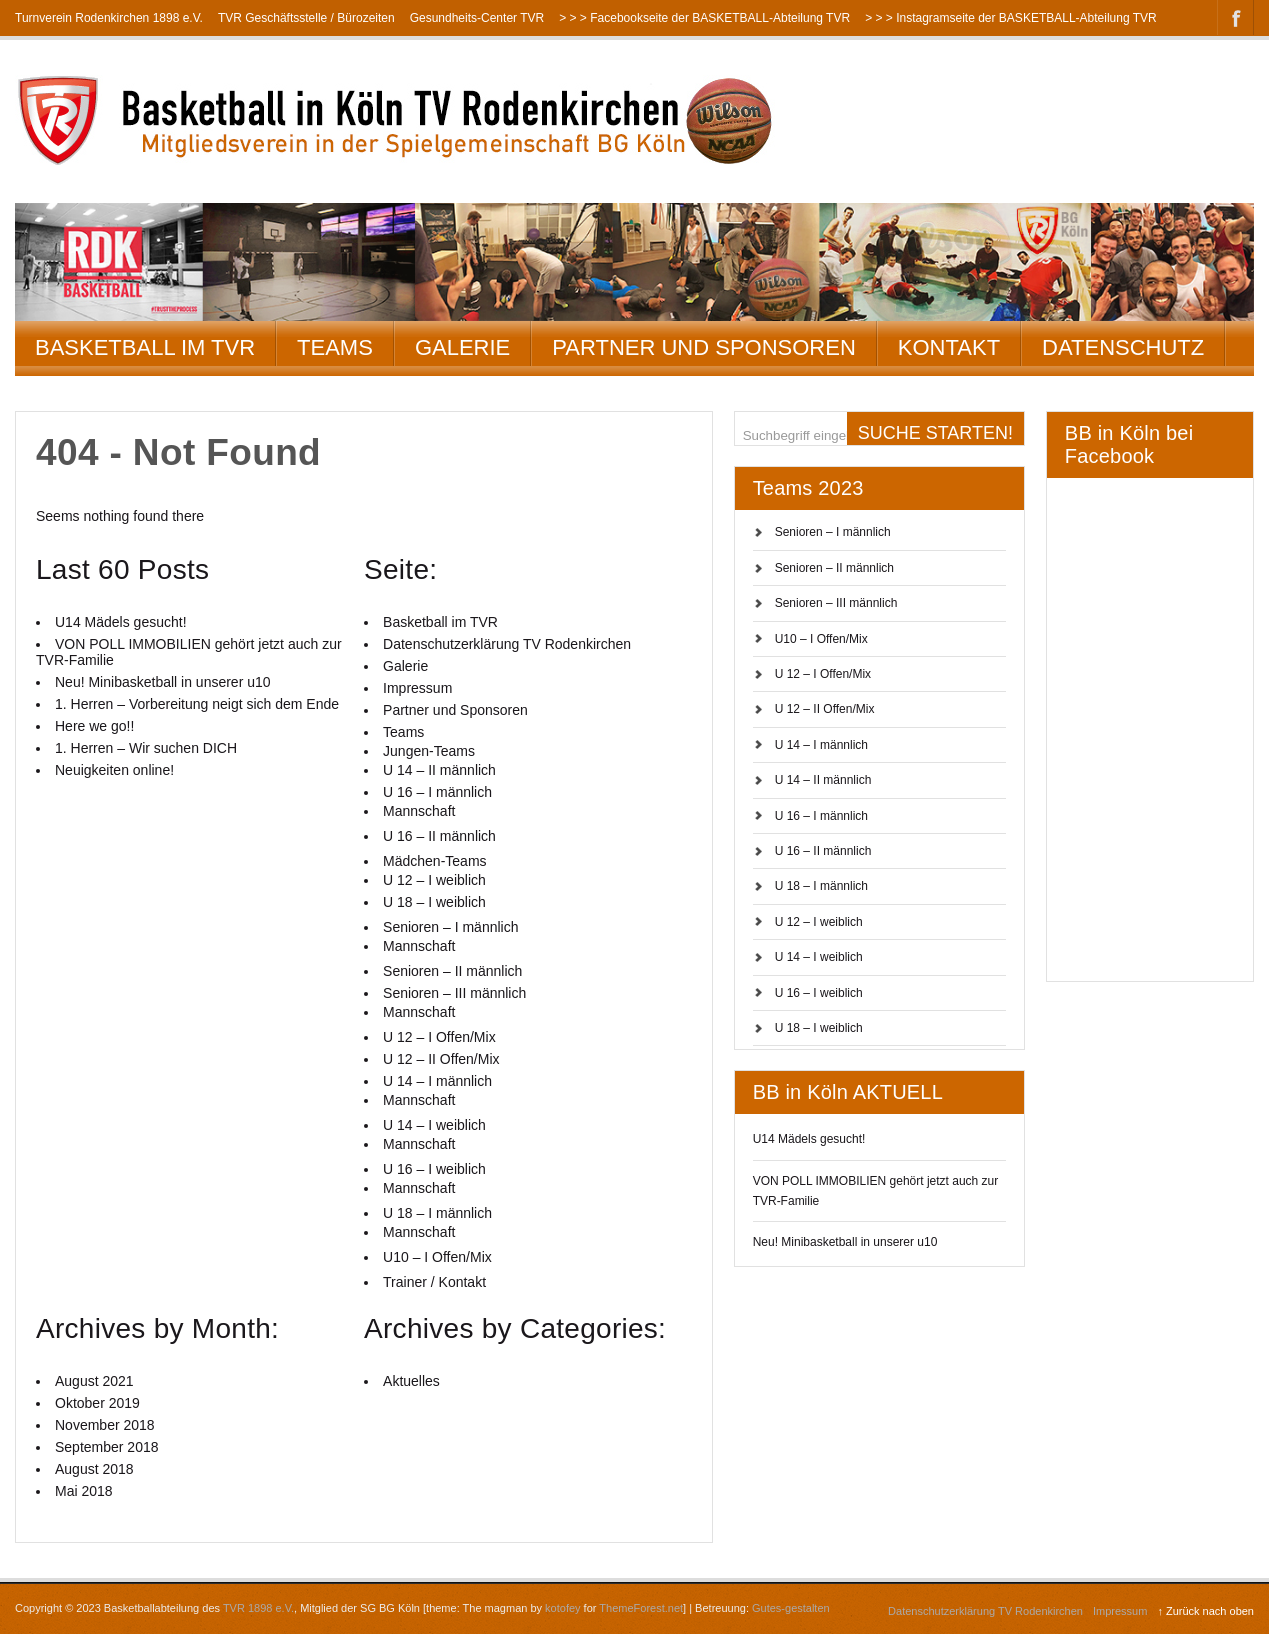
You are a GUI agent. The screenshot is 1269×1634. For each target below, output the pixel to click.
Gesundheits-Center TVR (477, 18)
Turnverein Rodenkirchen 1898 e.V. (109, 18)
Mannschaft (419, 811)
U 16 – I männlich (821, 816)
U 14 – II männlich (823, 780)
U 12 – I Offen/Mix (823, 674)
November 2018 (105, 1425)
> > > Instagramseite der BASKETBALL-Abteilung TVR (1011, 18)
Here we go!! (94, 726)
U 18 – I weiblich (819, 1028)
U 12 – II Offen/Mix (825, 709)
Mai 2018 (84, 1491)
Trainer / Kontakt (434, 1282)
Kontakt (949, 347)
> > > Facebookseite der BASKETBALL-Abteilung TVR (704, 18)
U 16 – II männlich (823, 851)
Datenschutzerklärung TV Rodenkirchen (507, 644)
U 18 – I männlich (821, 886)
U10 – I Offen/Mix (821, 639)
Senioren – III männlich (836, 603)
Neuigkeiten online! (114, 770)
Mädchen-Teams (435, 861)
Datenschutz (1123, 347)
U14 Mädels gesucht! (809, 1139)
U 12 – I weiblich (819, 922)
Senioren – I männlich (833, 532)
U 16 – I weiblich (819, 993)
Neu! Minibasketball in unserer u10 (845, 1242)
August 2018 (94, 1469)
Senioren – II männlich (834, 568)
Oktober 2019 (97, 1403)
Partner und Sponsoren (704, 347)
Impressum (417, 688)
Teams (335, 347)
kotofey (562, 1608)
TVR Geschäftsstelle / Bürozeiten (306, 18)
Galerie (462, 347)
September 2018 (107, 1447)
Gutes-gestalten (791, 1608)
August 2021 (94, 1381)
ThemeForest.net (641, 1608)
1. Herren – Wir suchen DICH (146, 748)
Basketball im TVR (145, 347)
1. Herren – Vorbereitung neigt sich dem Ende (197, 704)
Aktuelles (411, 1381)
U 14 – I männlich (821, 745)
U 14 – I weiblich (819, 957)
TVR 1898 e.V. (258, 1608)
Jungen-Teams (429, 751)
